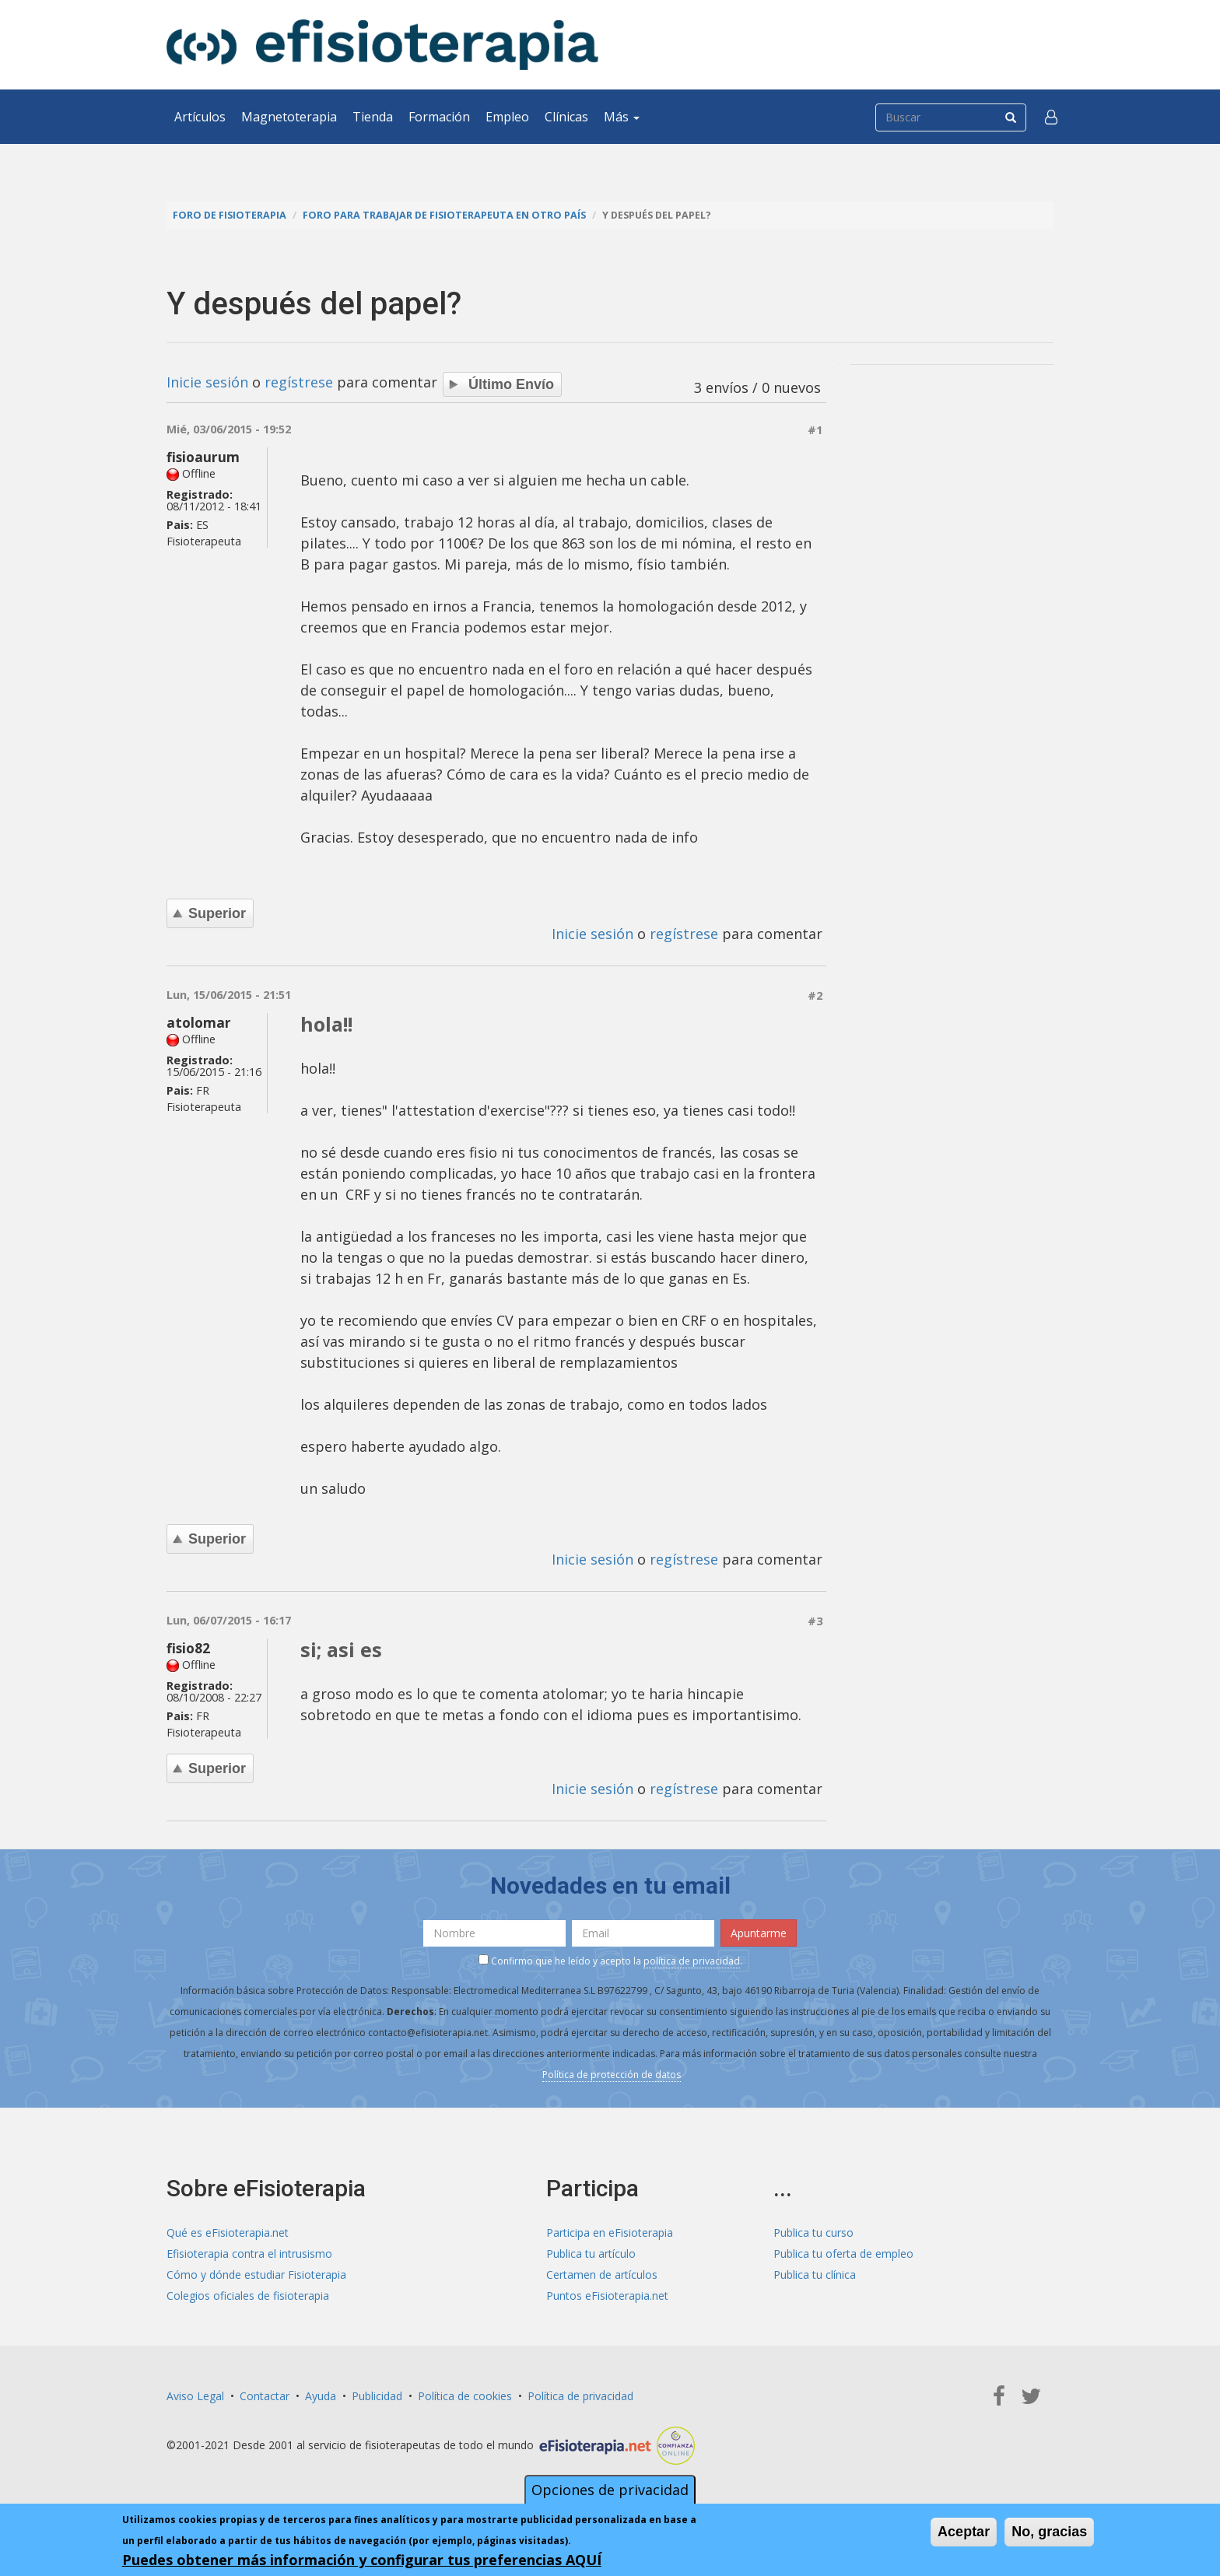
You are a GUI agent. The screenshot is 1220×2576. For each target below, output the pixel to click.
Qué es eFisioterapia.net (228, 2232)
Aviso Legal (195, 2395)
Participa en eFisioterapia (609, 2232)
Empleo (507, 116)
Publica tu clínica (814, 2274)
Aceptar (964, 2531)
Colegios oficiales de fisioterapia (248, 2295)
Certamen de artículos (601, 2274)
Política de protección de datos (611, 2074)
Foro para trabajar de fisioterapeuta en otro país (444, 215)
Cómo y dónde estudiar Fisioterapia (256, 2274)
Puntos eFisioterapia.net (607, 2295)
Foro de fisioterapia (229, 215)
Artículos (200, 116)
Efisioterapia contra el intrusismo (249, 2253)
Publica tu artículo (591, 2253)
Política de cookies (465, 2395)
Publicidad (377, 2395)
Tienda (372, 116)
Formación (439, 116)
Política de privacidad (580, 2395)
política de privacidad (691, 1961)
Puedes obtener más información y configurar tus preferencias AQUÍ (361, 2559)
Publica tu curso (813, 2232)
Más (622, 116)
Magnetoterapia (289, 116)
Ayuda (320, 2395)
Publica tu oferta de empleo (843, 2253)
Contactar (264, 2395)
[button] (1051, 116)
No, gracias (1049, 2531)
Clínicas (566, 116)
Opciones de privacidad (610, 2489)
